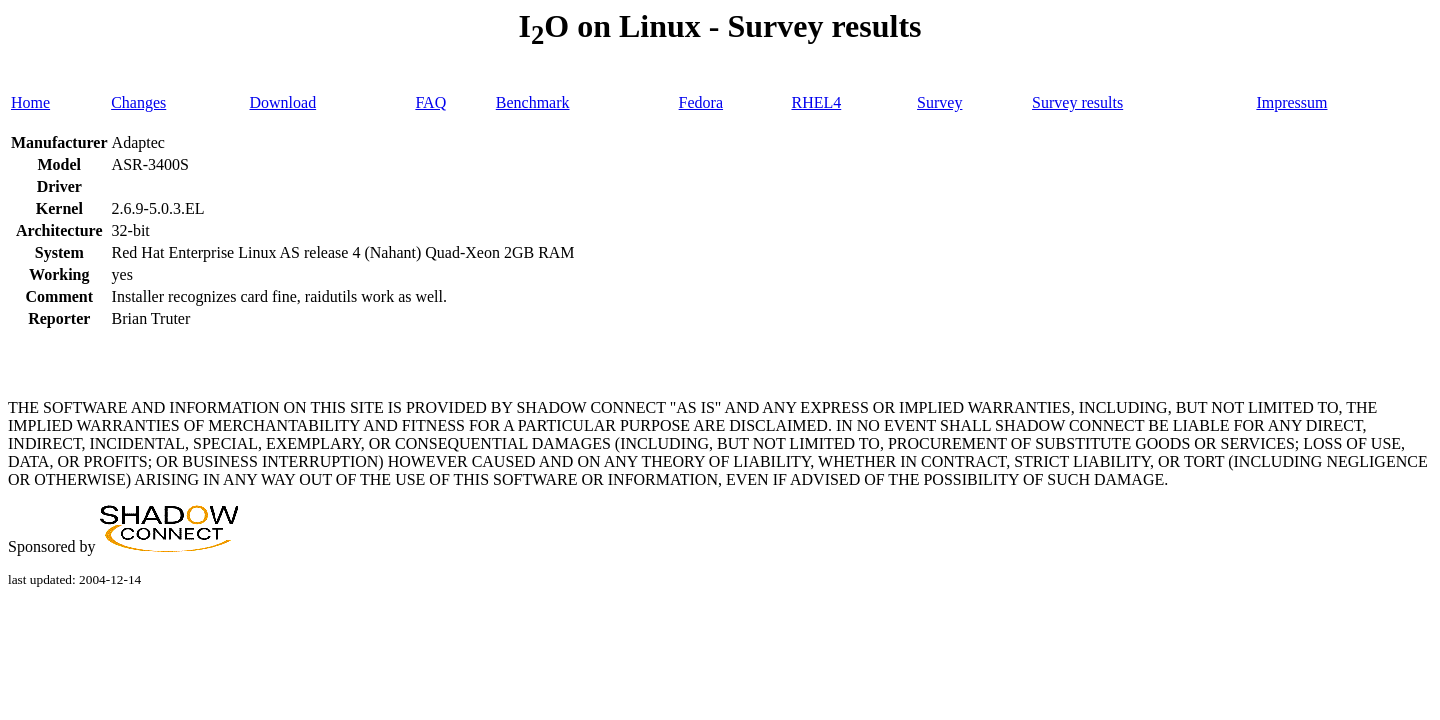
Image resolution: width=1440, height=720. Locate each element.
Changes (138, 102)
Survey (939, 102)
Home (30, 102)
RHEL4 (816, 102)
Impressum (1291, 102)
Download (282, 102)
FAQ (430, 102)
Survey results (1077, 102)
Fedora (701, 102)
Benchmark (533, 102)
